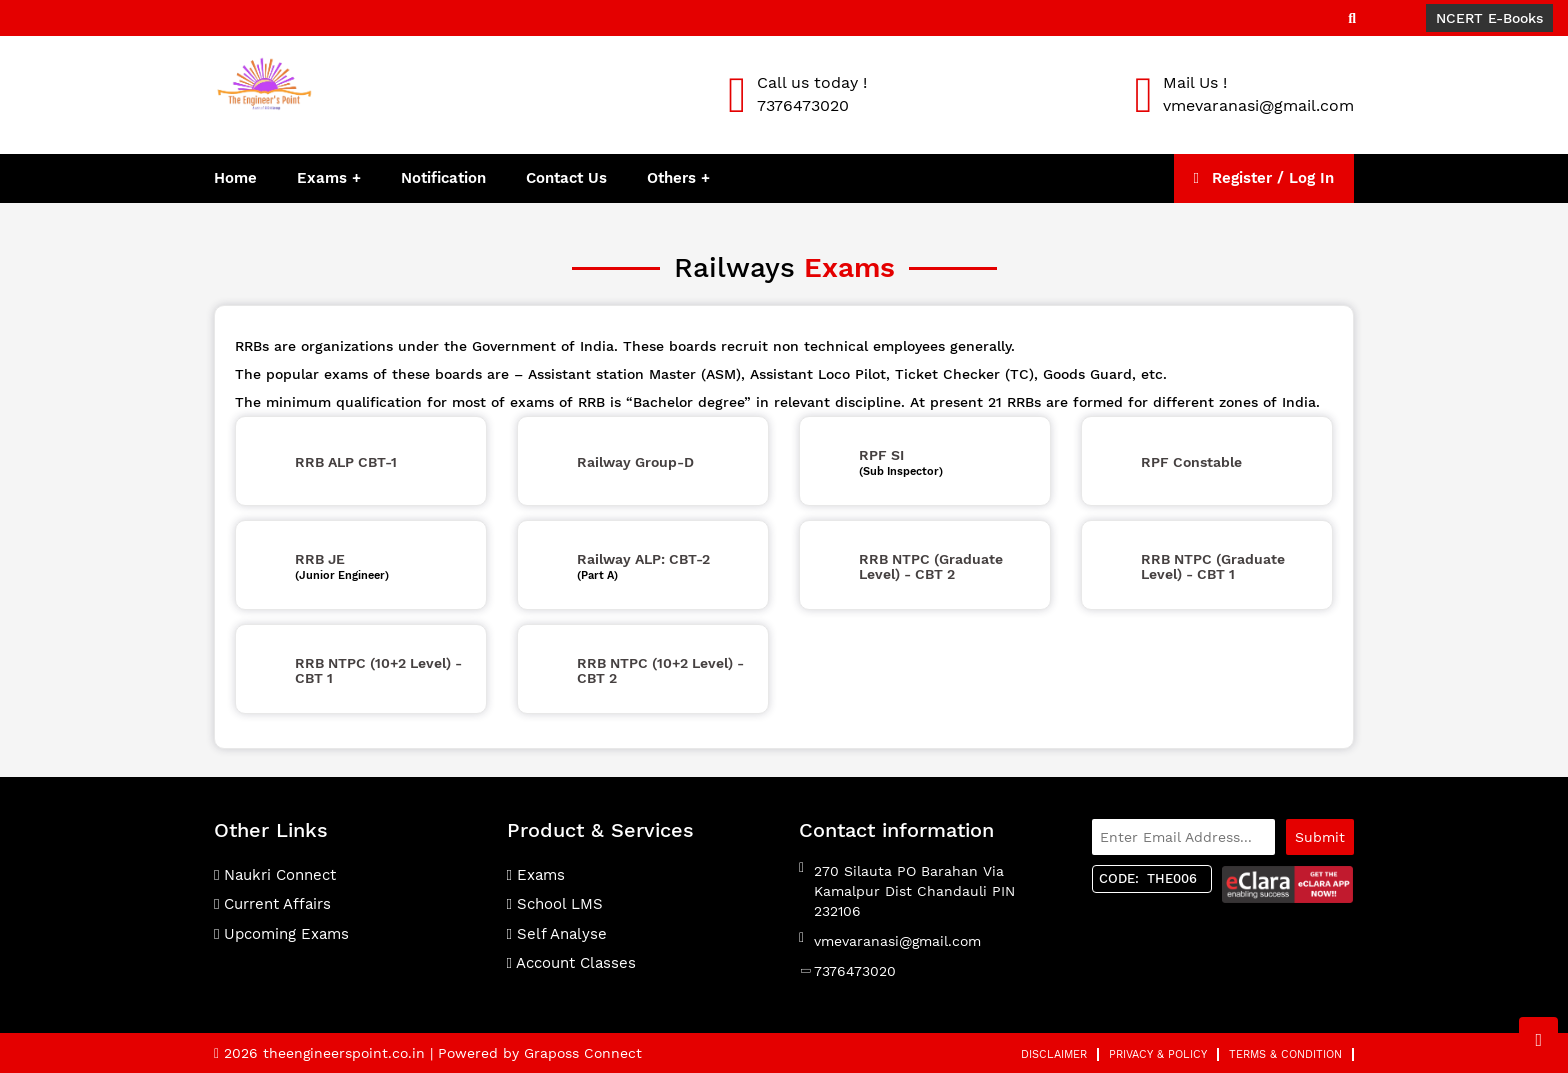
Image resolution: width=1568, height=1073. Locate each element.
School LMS (555, 904)
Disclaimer (1054, 1054)
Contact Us (566, 178)
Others (674, 178)
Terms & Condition (1285, 1054)
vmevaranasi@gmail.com (897, 941)
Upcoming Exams (281, 934)
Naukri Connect (275, 875)
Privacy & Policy (1158, 1054)
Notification (443, 178)
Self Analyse (557, 934)
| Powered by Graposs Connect (536, 1053)
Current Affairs (272, 904)
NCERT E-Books (1489, 18)
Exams (322, 178)
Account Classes (571, 963)
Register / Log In (1264, 178)
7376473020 (855, 971)
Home (235, 178)
